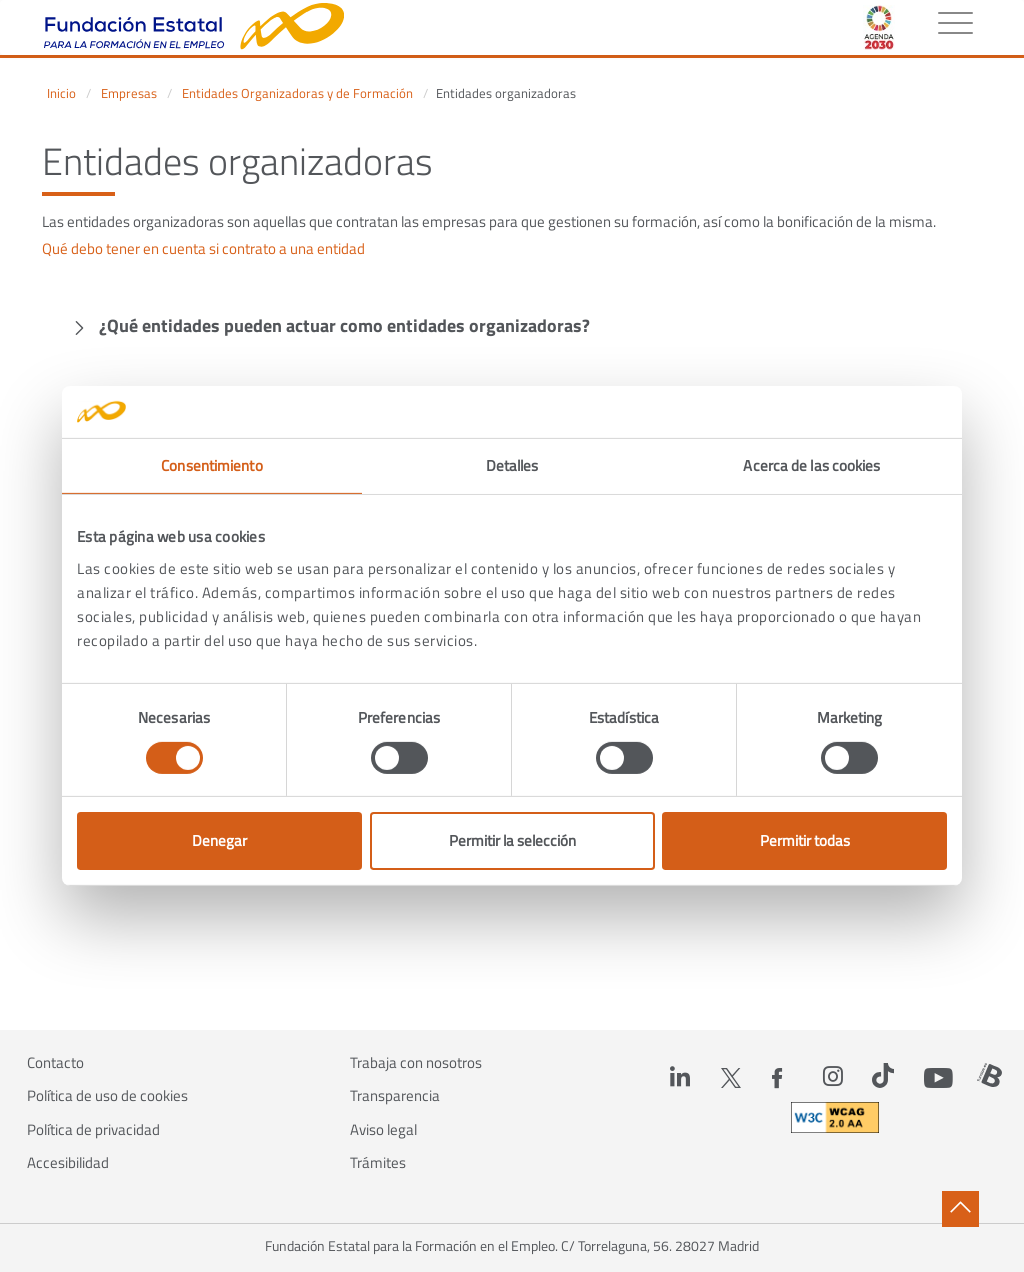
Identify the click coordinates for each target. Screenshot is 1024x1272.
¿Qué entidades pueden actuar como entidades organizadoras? (344, 325)
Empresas (129, 93)
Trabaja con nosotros (416, 1063)
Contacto (55, 1063)
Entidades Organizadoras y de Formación (297, 93)
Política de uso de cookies (107, 1096)
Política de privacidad (93, 1130)
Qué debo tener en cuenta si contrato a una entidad (203, 249)
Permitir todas (805, 840)
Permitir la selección (512, 840)
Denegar (219, 840)
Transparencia (395, 1096)
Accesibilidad (68, 1163)
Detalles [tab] (512, 465)
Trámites (378, 1163)
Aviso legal (383, 1130)
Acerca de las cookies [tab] (811, 465)
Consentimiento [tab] (211, 465)
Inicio (61, 93)
